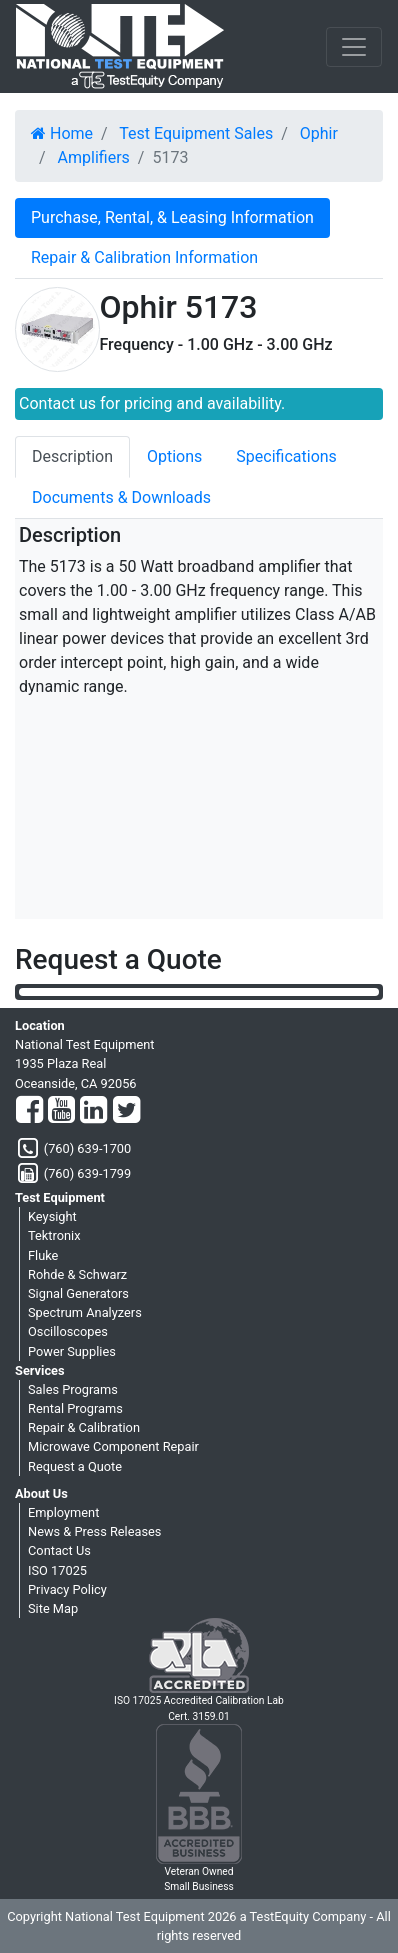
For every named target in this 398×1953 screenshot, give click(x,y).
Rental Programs (75, 1408)
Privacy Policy (67, 1589)
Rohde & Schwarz (77, 1274)
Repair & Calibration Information (144, 257)
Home (62, 133)
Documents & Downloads (121, 497)
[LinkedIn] (93, 1111)
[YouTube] (61, 1111)
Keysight (52, 1216)
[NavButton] (354, 47)
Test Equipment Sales (196, 133)
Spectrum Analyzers (85, 1312)
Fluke (43, 1255)
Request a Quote (75, 1466)
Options (174, 456)
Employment (63, 1512)
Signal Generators (78, 1293)
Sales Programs (73, 1389)
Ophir (319, 133)
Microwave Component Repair (113, 1446)
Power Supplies (72, 1351)
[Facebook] (29, 1111)
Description (72, 456)
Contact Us (59, 1550)
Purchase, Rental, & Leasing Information (172, 217)
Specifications (286, 456)
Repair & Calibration (84, 1427)
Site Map (53, 1608)
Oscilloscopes (68, 1331)
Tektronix (54, 1235)
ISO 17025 (57, 1570)
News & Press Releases (94, 1531)
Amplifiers (94, 157)
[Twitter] (126, 1111)
